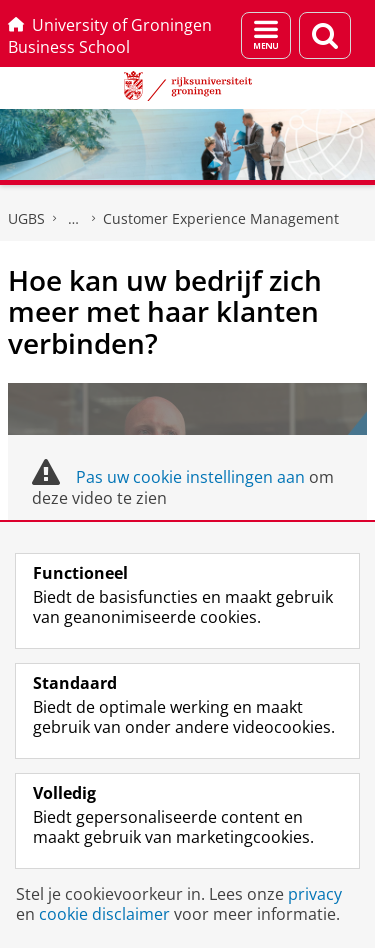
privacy (315, 894)
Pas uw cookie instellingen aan (190, 477)
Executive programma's (74, 219)
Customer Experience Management (221, 218)
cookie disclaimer (104, 914)
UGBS (26, 218)
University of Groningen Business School (110, 36)
